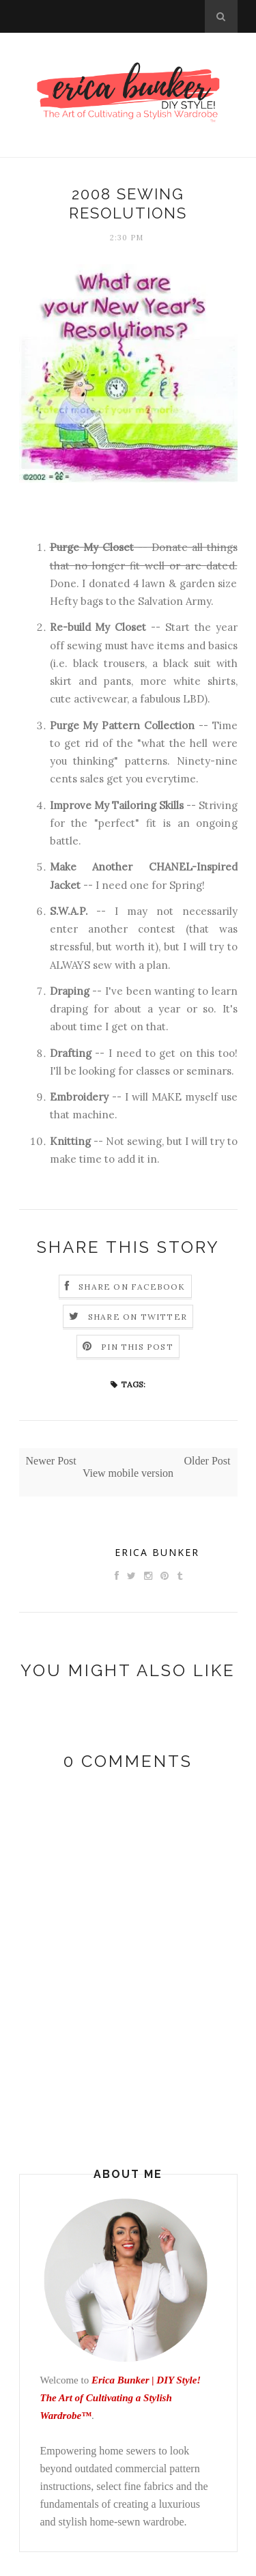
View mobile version (128, 1473)
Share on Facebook (132, 1287)
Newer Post (51, 1461)
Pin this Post (137, 1347)
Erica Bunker (157, 1552)
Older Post (207, 1461)
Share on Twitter (137, 1317)
